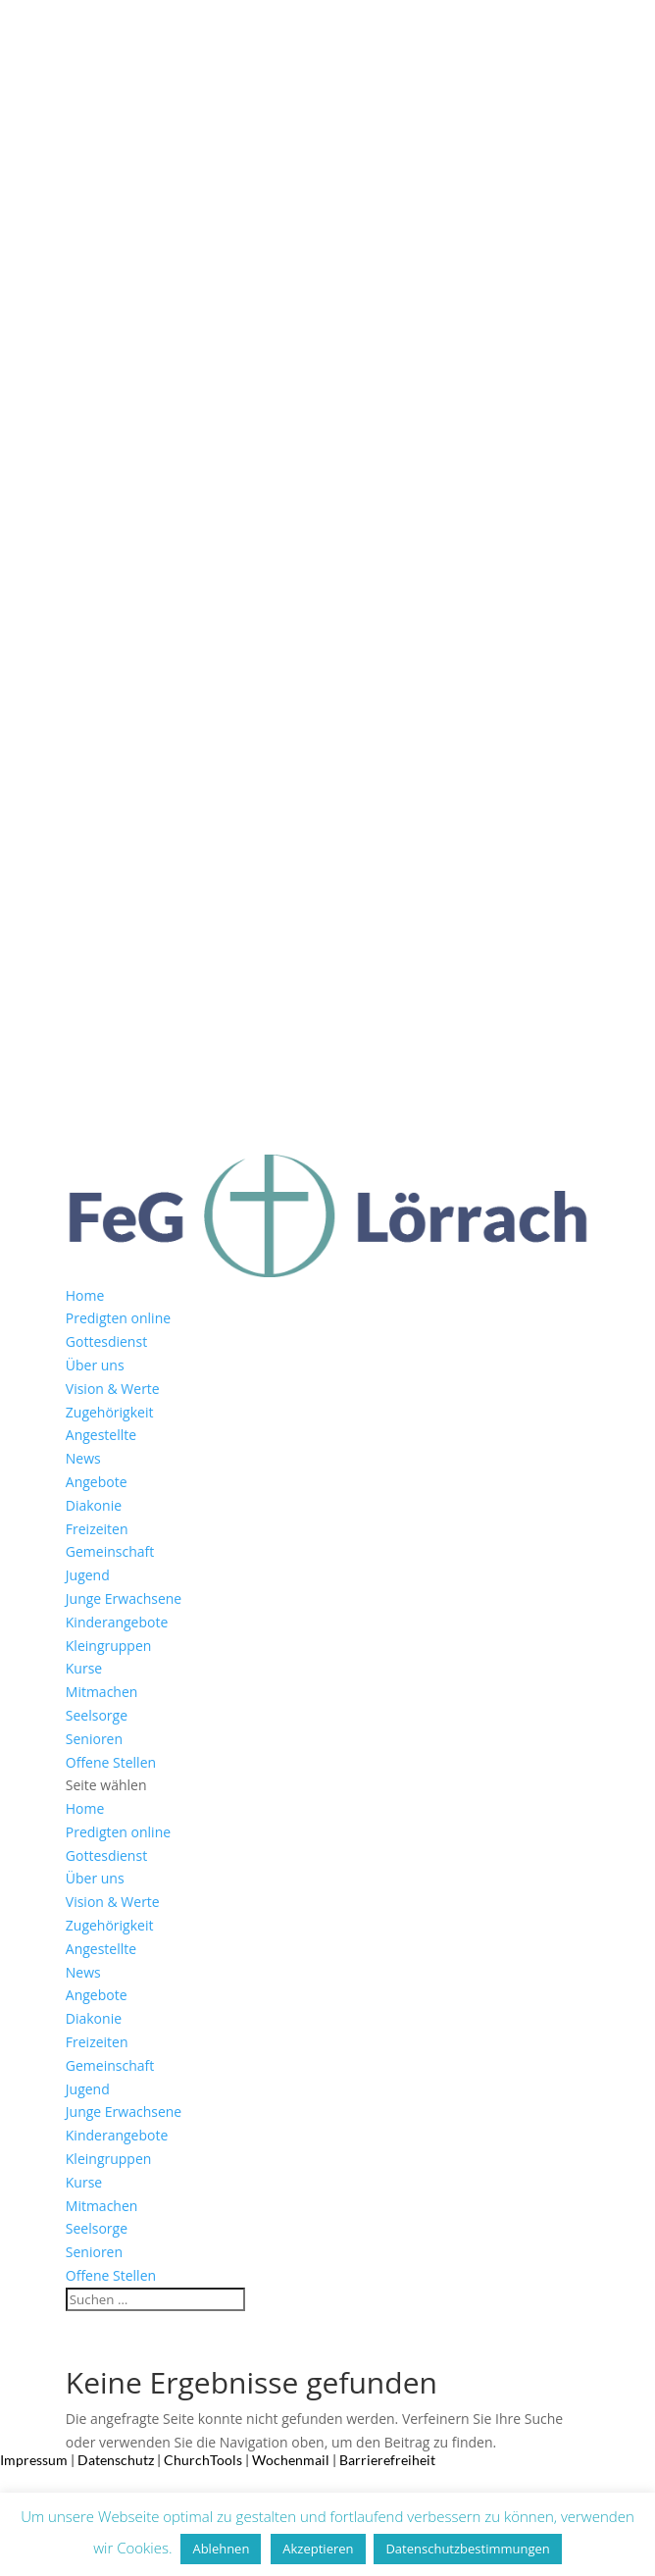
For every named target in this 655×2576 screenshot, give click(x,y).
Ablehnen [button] (220, 2548)
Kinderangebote (117, 1622)
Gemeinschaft (110, 1551)
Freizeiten (97, 1529)
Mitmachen (102, 1691)
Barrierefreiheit (387, 2459)
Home (85, 1295)
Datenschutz (115, 2459)
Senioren (94, 1738)
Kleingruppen (109, 1645)
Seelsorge (96, 1715)
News (83, 1458)
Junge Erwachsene (123, 1598)
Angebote (96, 1481)
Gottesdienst (106, 1341)
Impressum (34, 2459)
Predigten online (118, 1318)
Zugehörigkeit (110, 1412)
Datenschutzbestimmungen (467, 2548)
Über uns (95, 1365)
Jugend (88, 1575)
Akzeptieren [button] (317, 2548)
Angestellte (101, 1434)
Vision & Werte (113, 1388)
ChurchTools (203, 2459)
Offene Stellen (111, 1762)
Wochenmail (290, 2459)
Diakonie (94, 1505)
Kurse (84, 1668)
